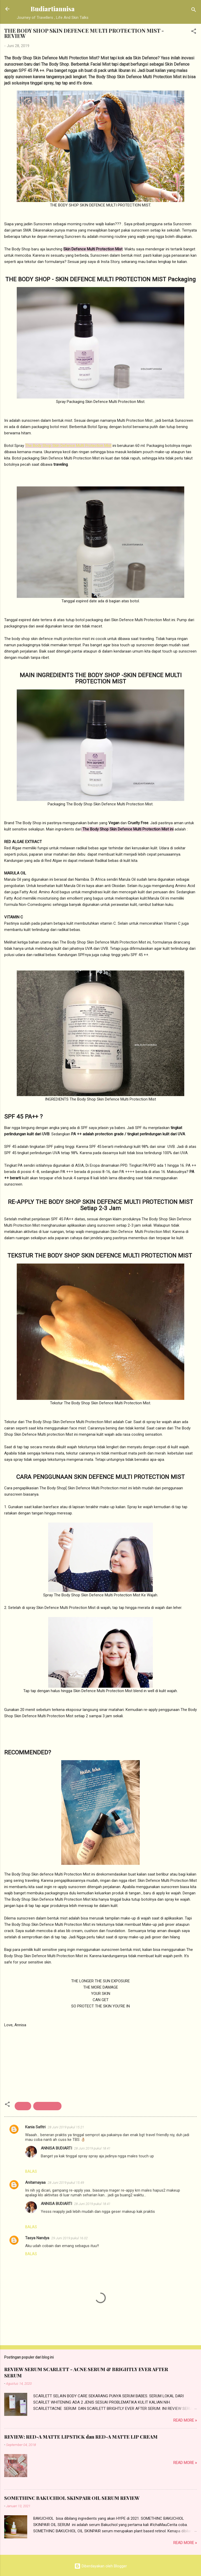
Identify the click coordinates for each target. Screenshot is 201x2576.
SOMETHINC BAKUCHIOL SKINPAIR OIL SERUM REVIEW (71, 2498)
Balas (31, 2171)
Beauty (23, 2106)
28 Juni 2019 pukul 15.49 (66, 2183)
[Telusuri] (194, 11)
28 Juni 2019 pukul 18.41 (92, 2148)
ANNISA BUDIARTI (56, 2148)
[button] (194, 32)
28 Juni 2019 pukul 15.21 (66, 2127)
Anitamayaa (35, 2182)
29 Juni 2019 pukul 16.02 (69, 2238)
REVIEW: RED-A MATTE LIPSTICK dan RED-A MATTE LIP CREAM (81, 2437)
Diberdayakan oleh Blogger (100, 2566)
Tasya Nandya (37, 2238)
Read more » (185, 2420)
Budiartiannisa (53, 9)
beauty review (47, 2106)
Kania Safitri (35, 2127)
